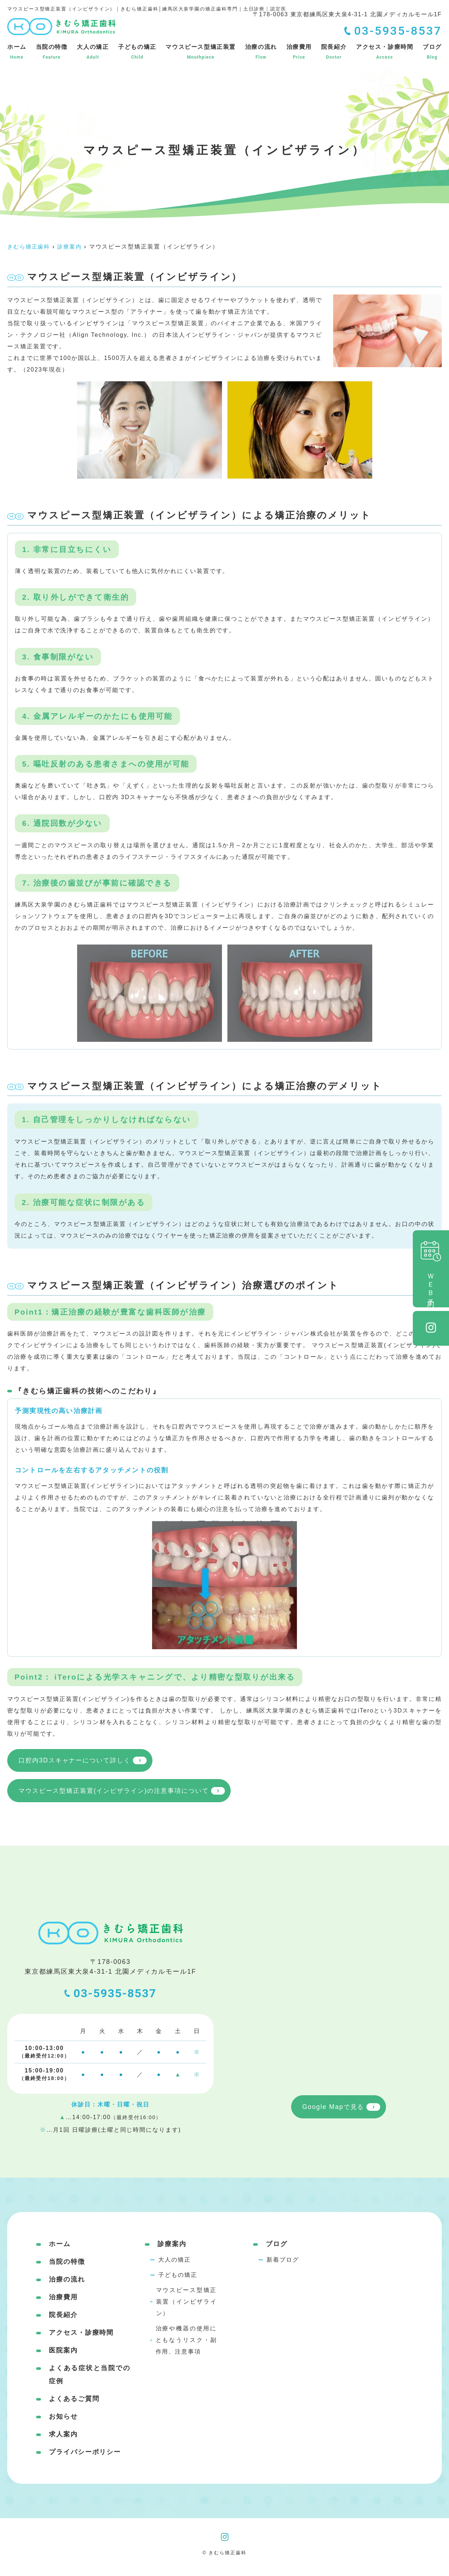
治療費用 (299, 52)
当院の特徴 (52, 52)
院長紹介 (334, 52)
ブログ (432, 52)
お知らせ (63, 2418)
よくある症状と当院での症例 (89, 2376)
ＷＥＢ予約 (431, 1269)
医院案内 (63, 2351)
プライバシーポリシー (85, 2453)
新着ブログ (283, 2261)
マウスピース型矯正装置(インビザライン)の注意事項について (118, 1792)
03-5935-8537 (110, 1995)
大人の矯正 (93, 52)
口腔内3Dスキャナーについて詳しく (77, 1761)
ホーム (16, 52)
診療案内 (172, 2245)
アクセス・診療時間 (384, 52)
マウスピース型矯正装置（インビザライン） (186, 2303)
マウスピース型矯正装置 (200, 52)
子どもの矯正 (137, 52)
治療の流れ (261, 52)
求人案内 (63, 2435)
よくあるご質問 (74, 2400)
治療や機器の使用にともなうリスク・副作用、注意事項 (186, 2341)
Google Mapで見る (333, 2109)
